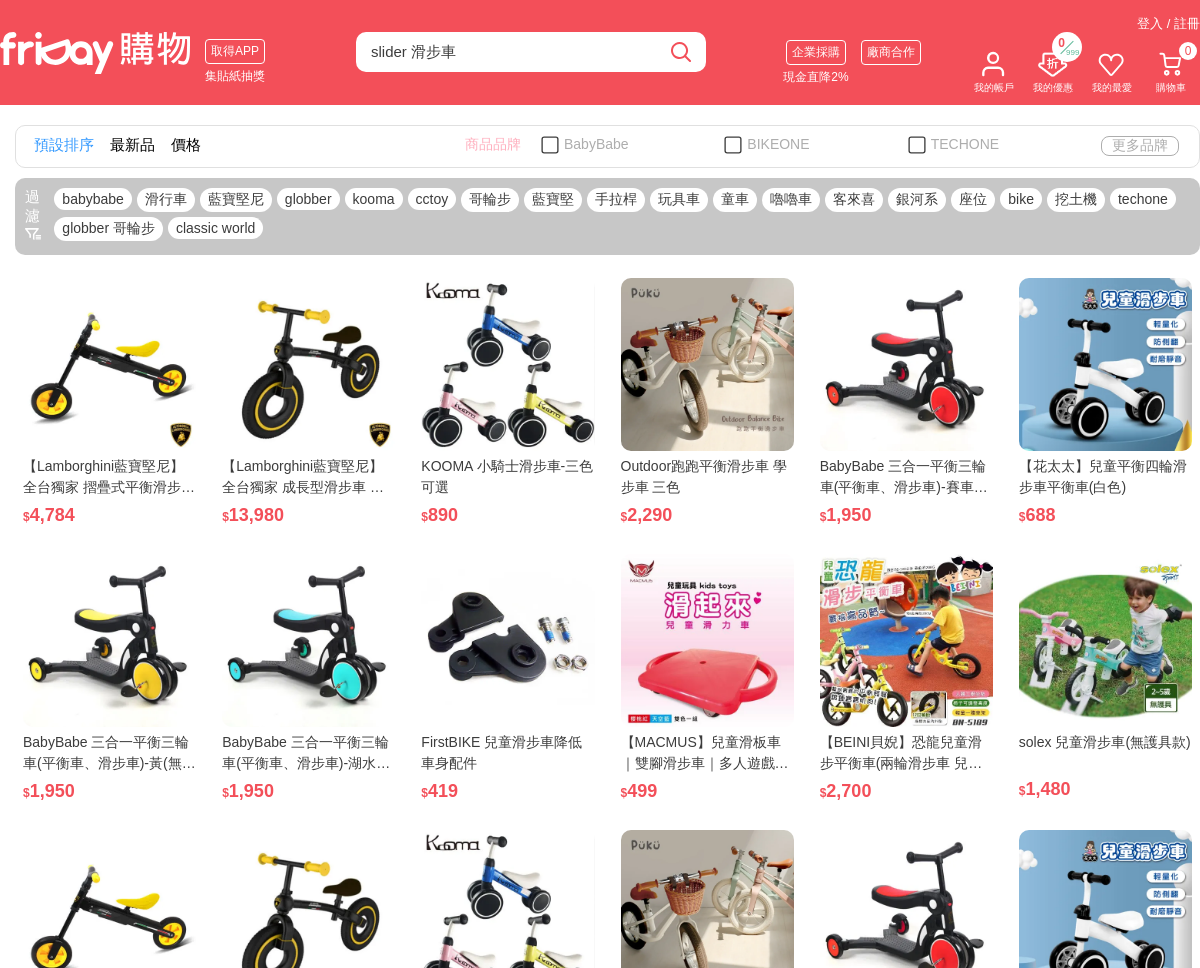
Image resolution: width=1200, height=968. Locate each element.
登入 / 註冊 (1168, 23)
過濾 (33, 215)
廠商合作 (891, 52)
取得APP (235, 51)
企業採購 (816, 52)
